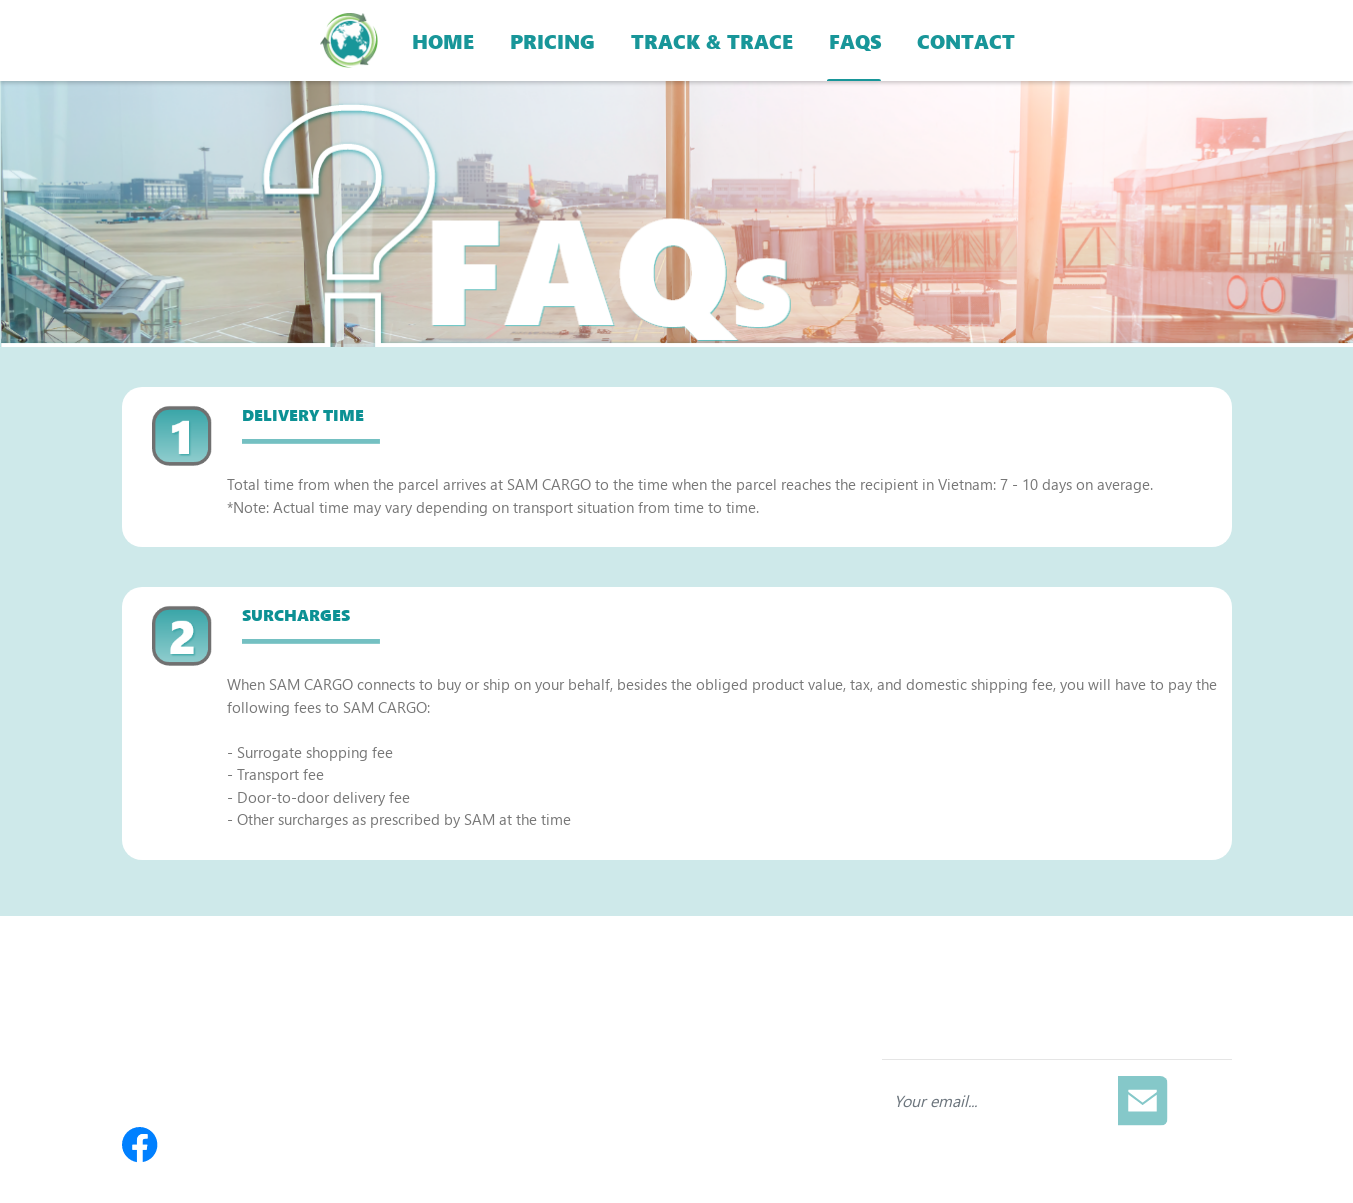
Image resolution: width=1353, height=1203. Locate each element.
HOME (443, 40)
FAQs (518, 1042)
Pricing (524, 1010)
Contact (527, 1106)
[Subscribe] (1143, 1101)
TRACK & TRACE (712, 40)
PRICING (552, 40)
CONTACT (966, 40)
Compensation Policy (571, 1074)
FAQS (855, 40)
